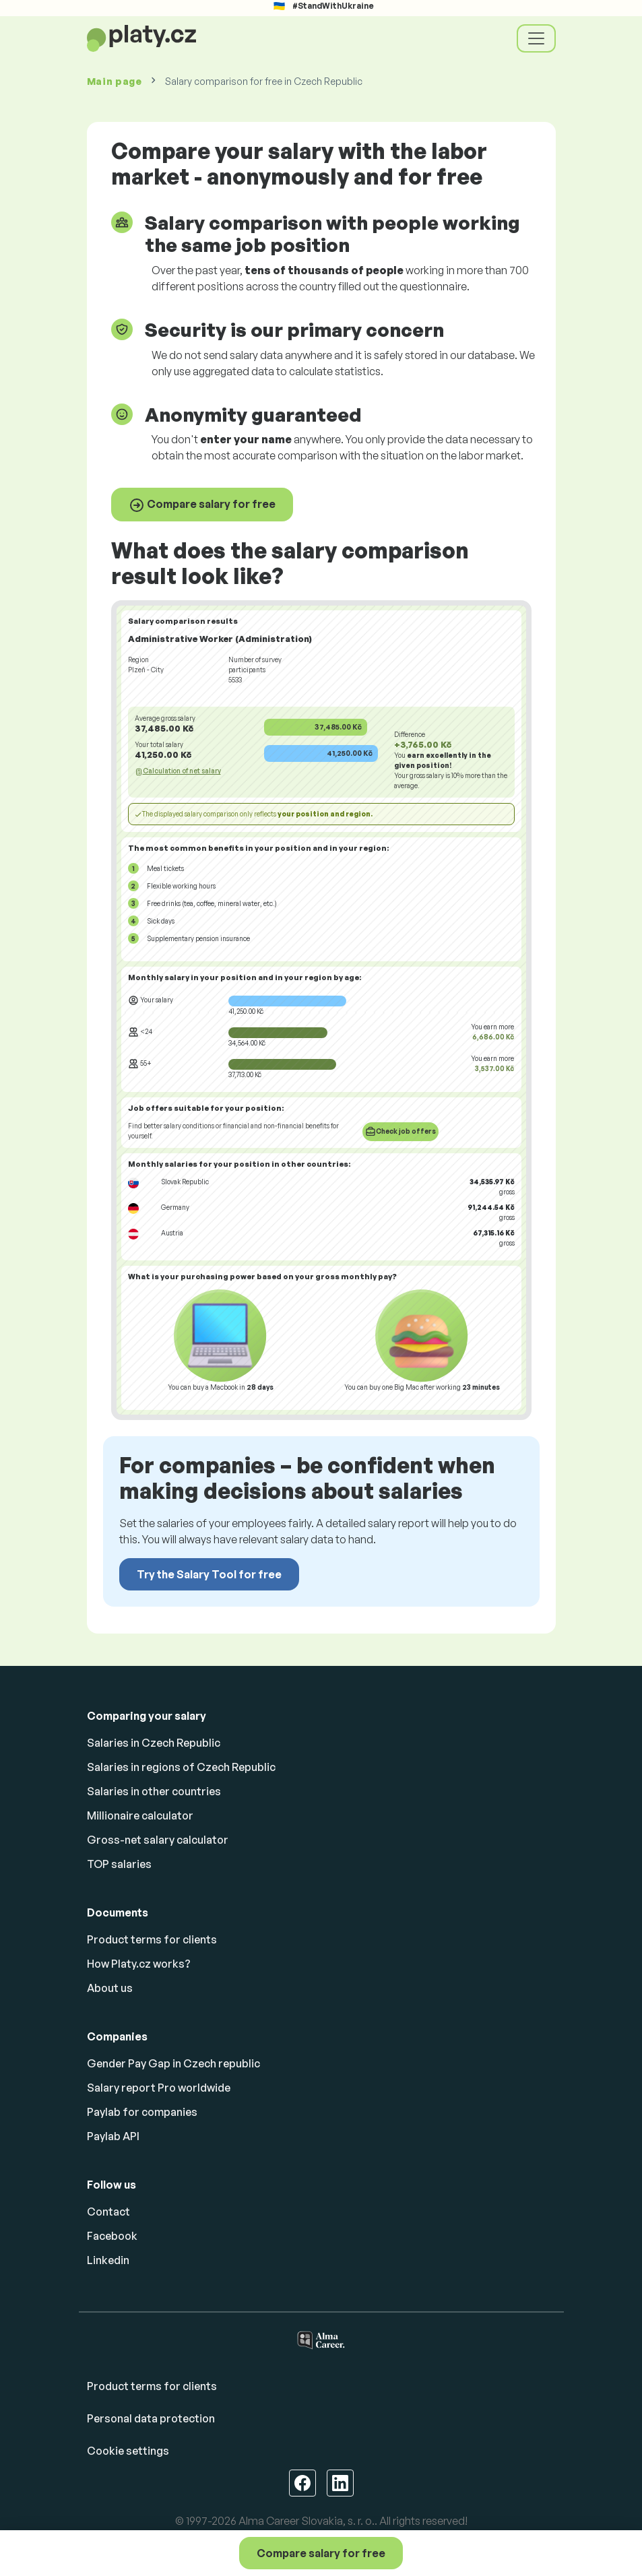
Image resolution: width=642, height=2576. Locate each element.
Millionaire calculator (140, 1815)
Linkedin (108, 2260)
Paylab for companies (142, 2112)
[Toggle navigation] (536, 38)
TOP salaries (119, 1864)
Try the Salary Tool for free (209, 1574)
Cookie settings (128, 2450)
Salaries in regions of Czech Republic (181, 1767)
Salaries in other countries (154, 1791)
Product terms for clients (152, 1939)
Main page (114, 81)
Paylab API (113, 2136)
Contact (108, 2211)
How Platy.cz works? (139, 1963)
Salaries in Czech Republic (153, 1742)
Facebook (112, 2236)
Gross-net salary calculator (157, 1839)
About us (110, 1988)
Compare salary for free (202, 505)
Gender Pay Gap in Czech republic (173, 2063)
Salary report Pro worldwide (158, 2087)
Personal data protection (151, 2418)
